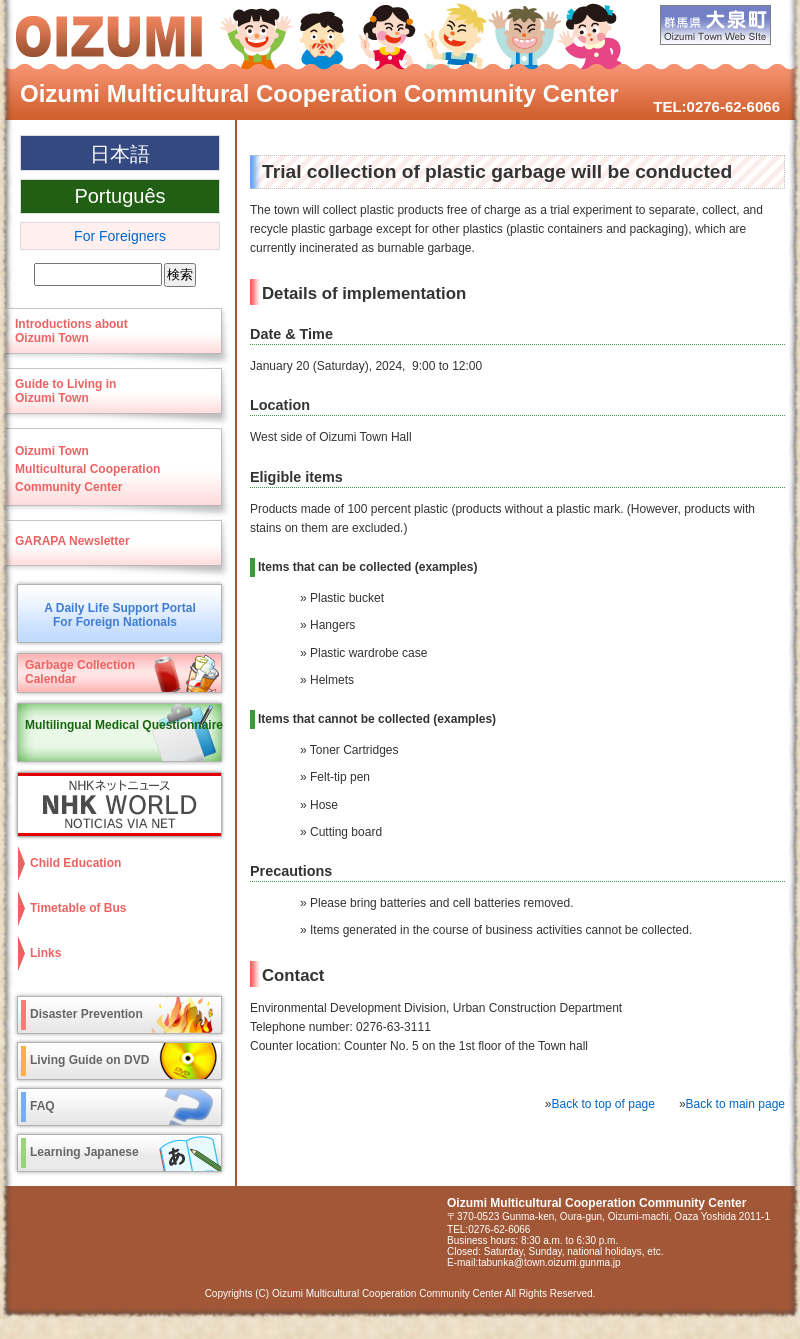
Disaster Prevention (86, 1014)
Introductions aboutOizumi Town (71, 331)
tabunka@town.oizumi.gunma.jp (549, 1262)
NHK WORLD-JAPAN (115, 804)
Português (119, 196)
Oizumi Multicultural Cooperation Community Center (319, 93)
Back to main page (735, 1104)
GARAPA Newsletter (72, 541)
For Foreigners (120, 236)
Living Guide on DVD (89, 1060)
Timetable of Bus (78, 908)
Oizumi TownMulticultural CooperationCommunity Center (87, 469)
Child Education (75, 863)
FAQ (42, 1106)
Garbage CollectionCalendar (80, 672)
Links (45, 953)
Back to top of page (603, 1104)
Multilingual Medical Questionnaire (124, 725)
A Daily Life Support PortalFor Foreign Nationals (120, 615)
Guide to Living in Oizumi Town (65, 391)
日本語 (120, 154)
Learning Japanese (84, 1152)
